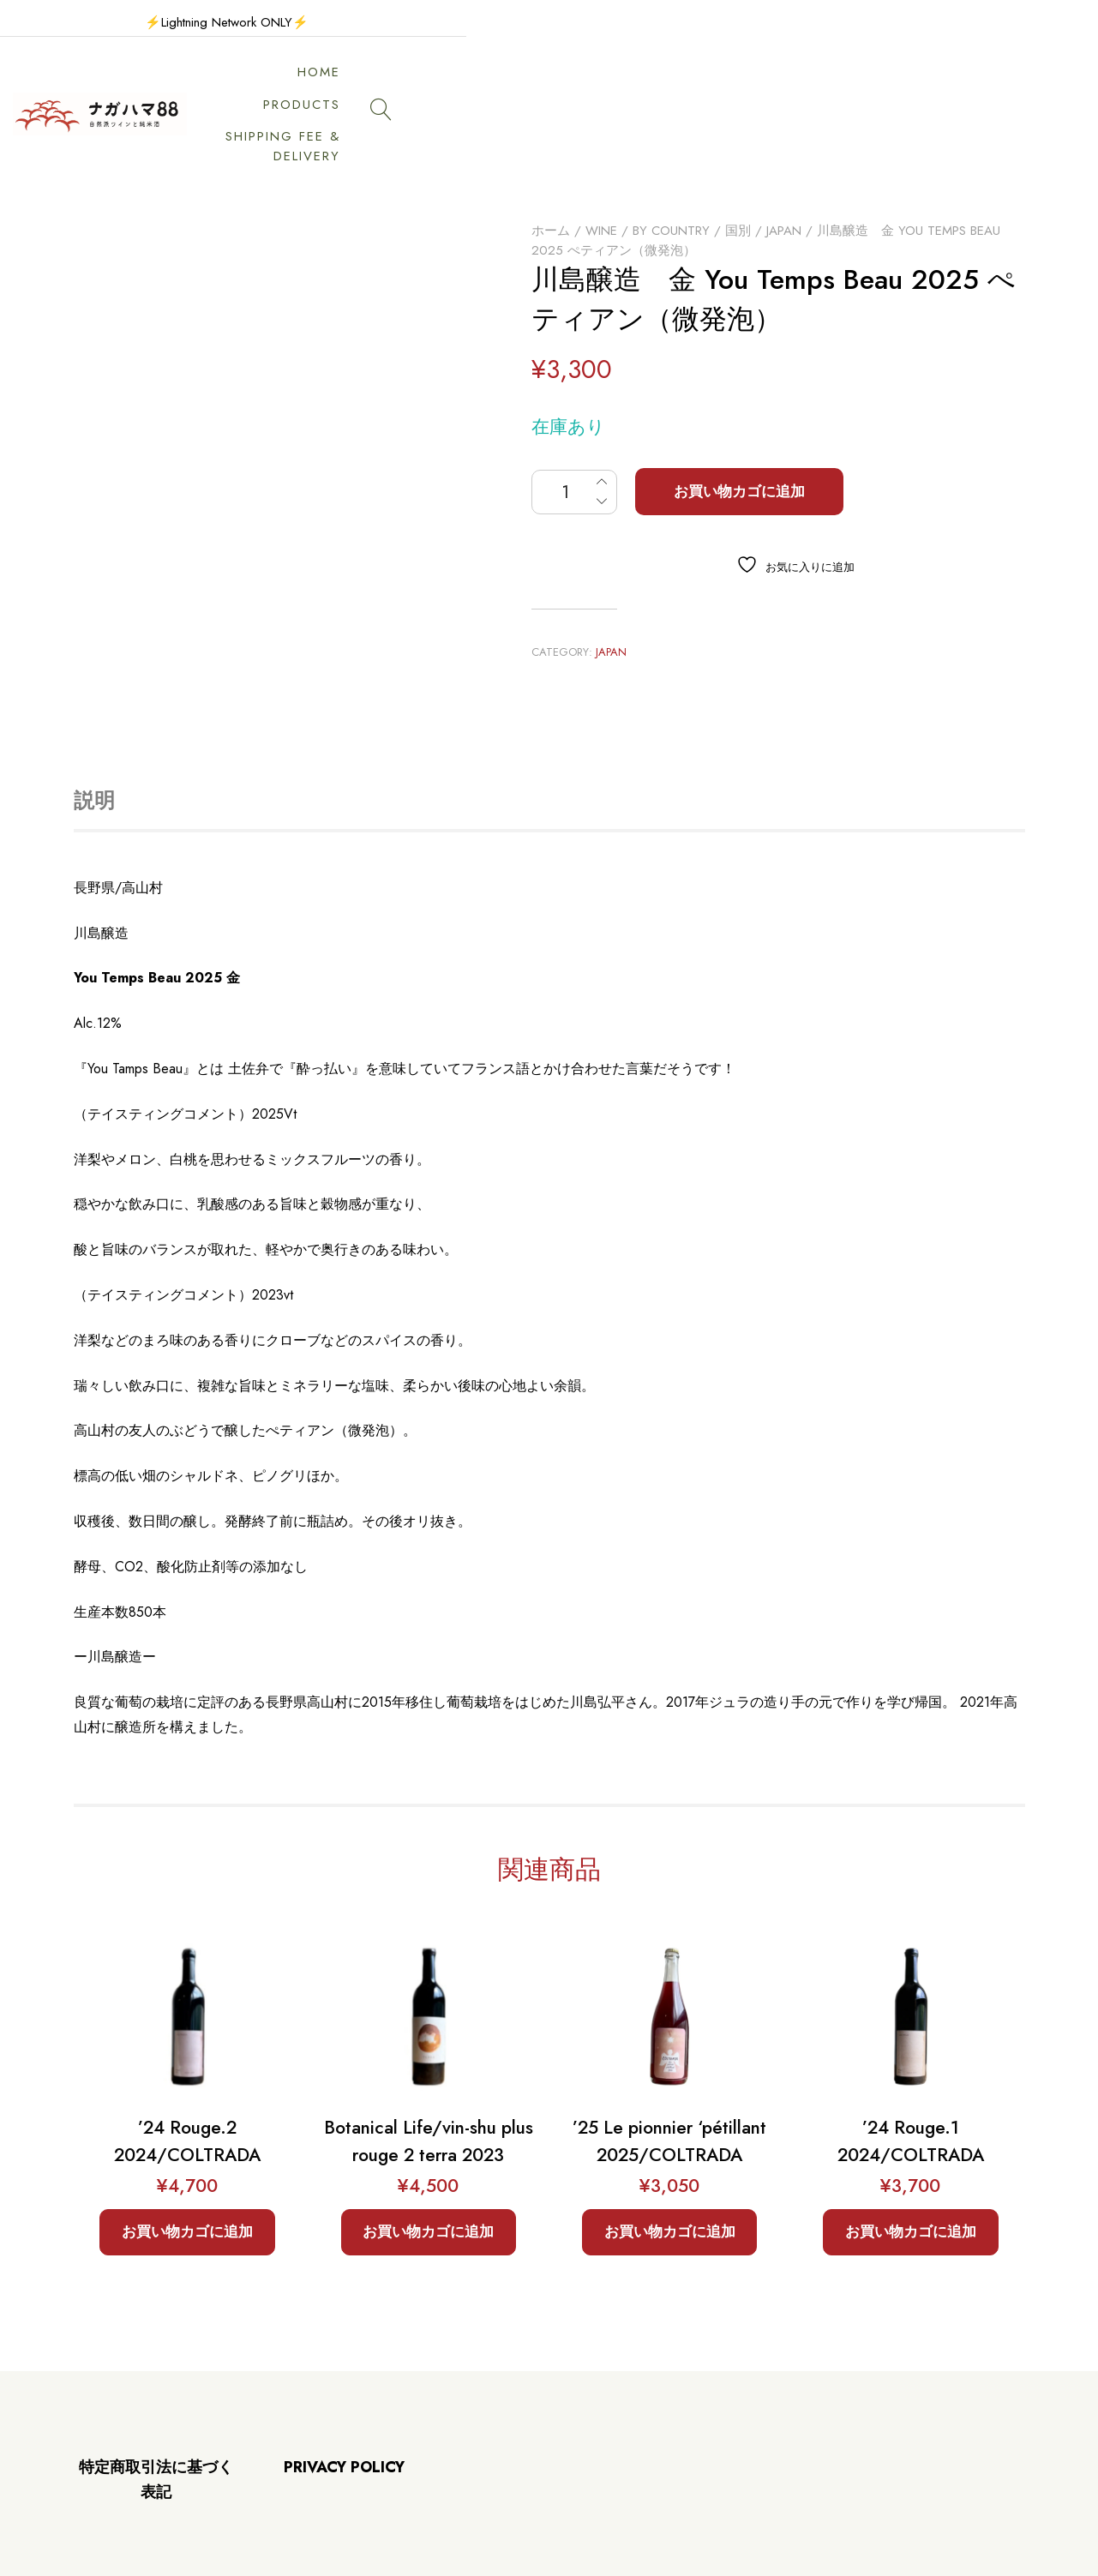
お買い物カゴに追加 (739, 431)
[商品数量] (574, 432)
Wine (601, 170)
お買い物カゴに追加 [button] (187, 2171)
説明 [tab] (94, 740)
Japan (783, 170)
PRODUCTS (618, 84)
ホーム (550, 170)
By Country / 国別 (692, 170)
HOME (522, 84)
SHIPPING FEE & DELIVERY (787, 84)
